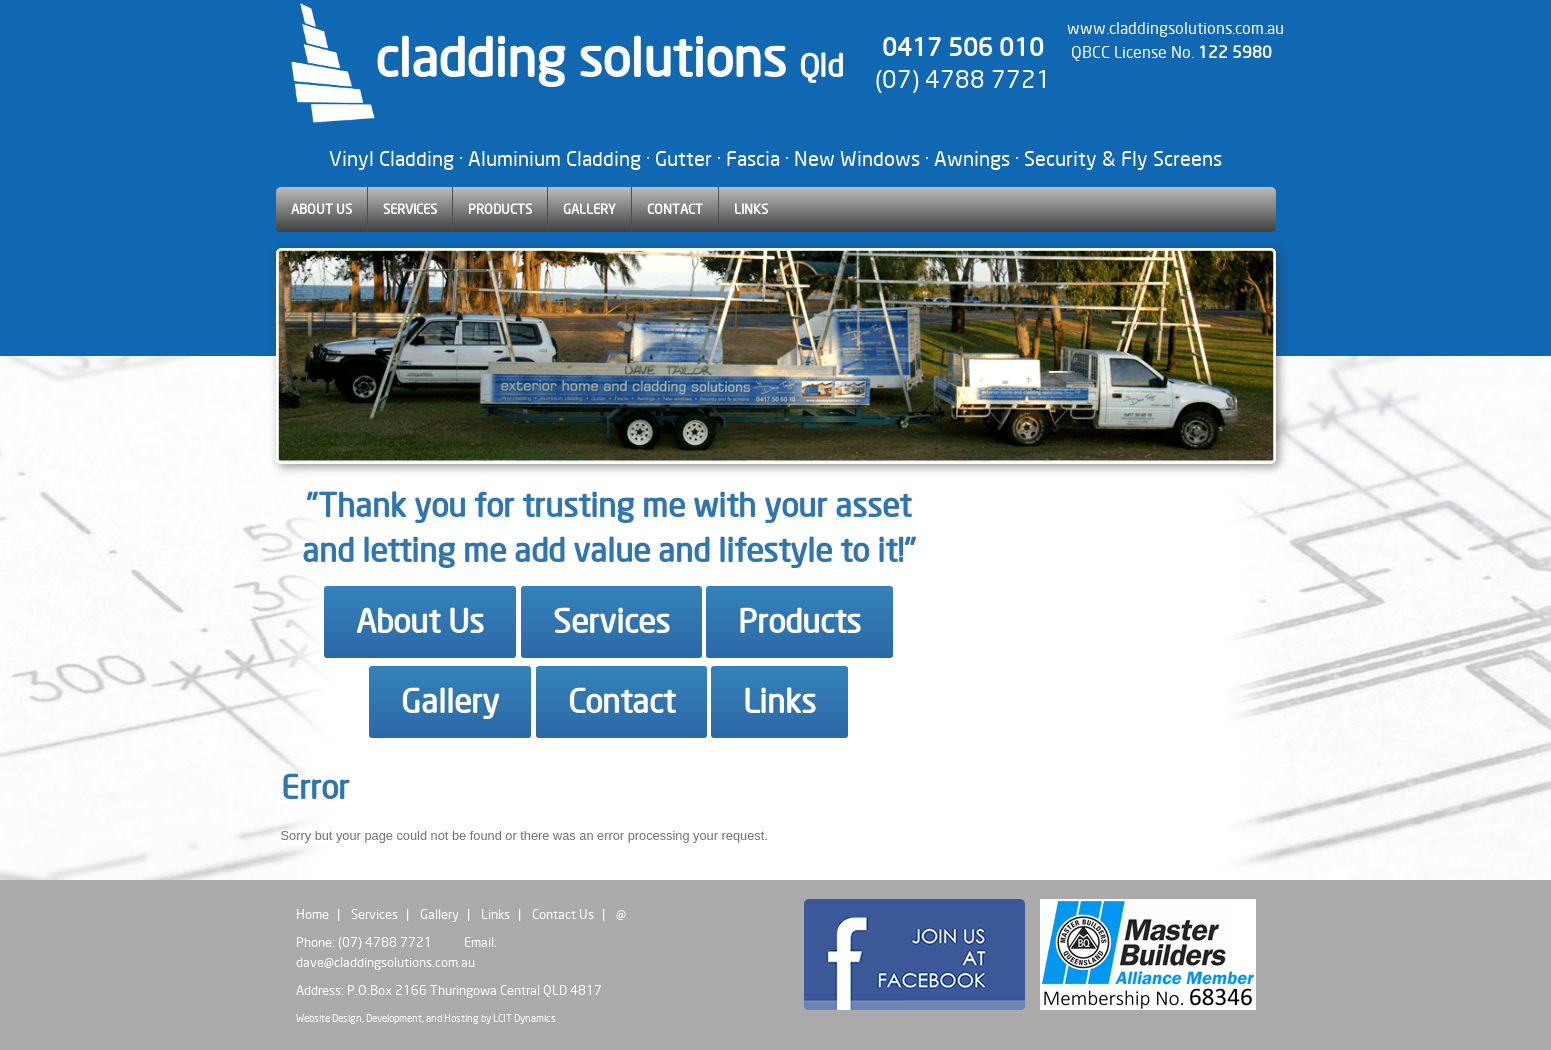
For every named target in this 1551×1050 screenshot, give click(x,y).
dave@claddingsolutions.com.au (385, 962)
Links (779, 701)
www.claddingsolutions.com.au (1175, 28)
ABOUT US (321, 209)
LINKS (751, 209)
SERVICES (410, 209)
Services (611, 621)
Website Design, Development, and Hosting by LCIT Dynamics (426, 1018)
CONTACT (675, 209)
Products (799, 621)
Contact (621, 701)
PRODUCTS (500, 209)
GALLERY (589, 209)
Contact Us (563, 914)
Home (312, 914)
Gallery (450, 701)
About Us (420, 621)
